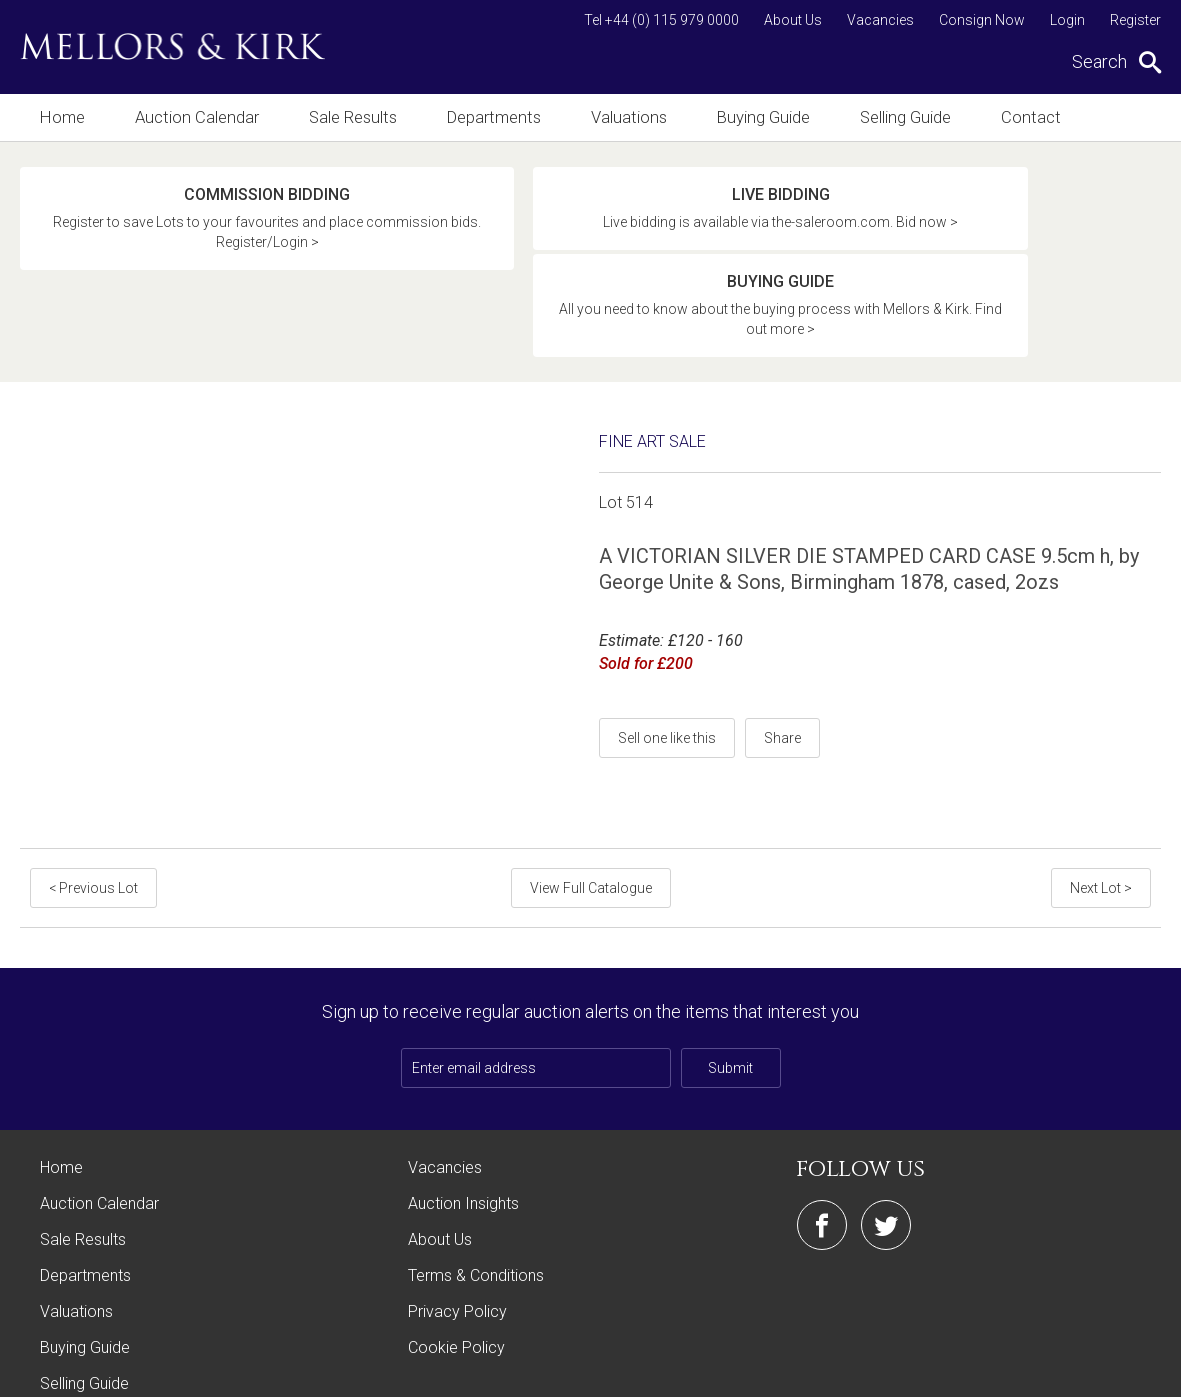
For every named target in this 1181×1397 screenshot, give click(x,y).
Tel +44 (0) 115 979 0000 (661, 20)
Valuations (635, 117)
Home (61, 117)
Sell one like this (667, 652)
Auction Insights (463, 1117)
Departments (498, 117)
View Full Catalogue (591, 802)
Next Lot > (1103, 802)
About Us (793, 20)
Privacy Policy (457, 1225)
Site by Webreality (1110, 1371)
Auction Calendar (197, 117)
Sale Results (355, 117)
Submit (730, 982)
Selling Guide (916, 117)
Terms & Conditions (476, 1189)
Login (1067, 20)
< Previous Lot (91, 802)
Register (1135, 20)
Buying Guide (772, 117)
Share (782, 652)
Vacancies (880, 20)
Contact (1044, 117)
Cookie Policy (456, 1261)
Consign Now (982, 20)
